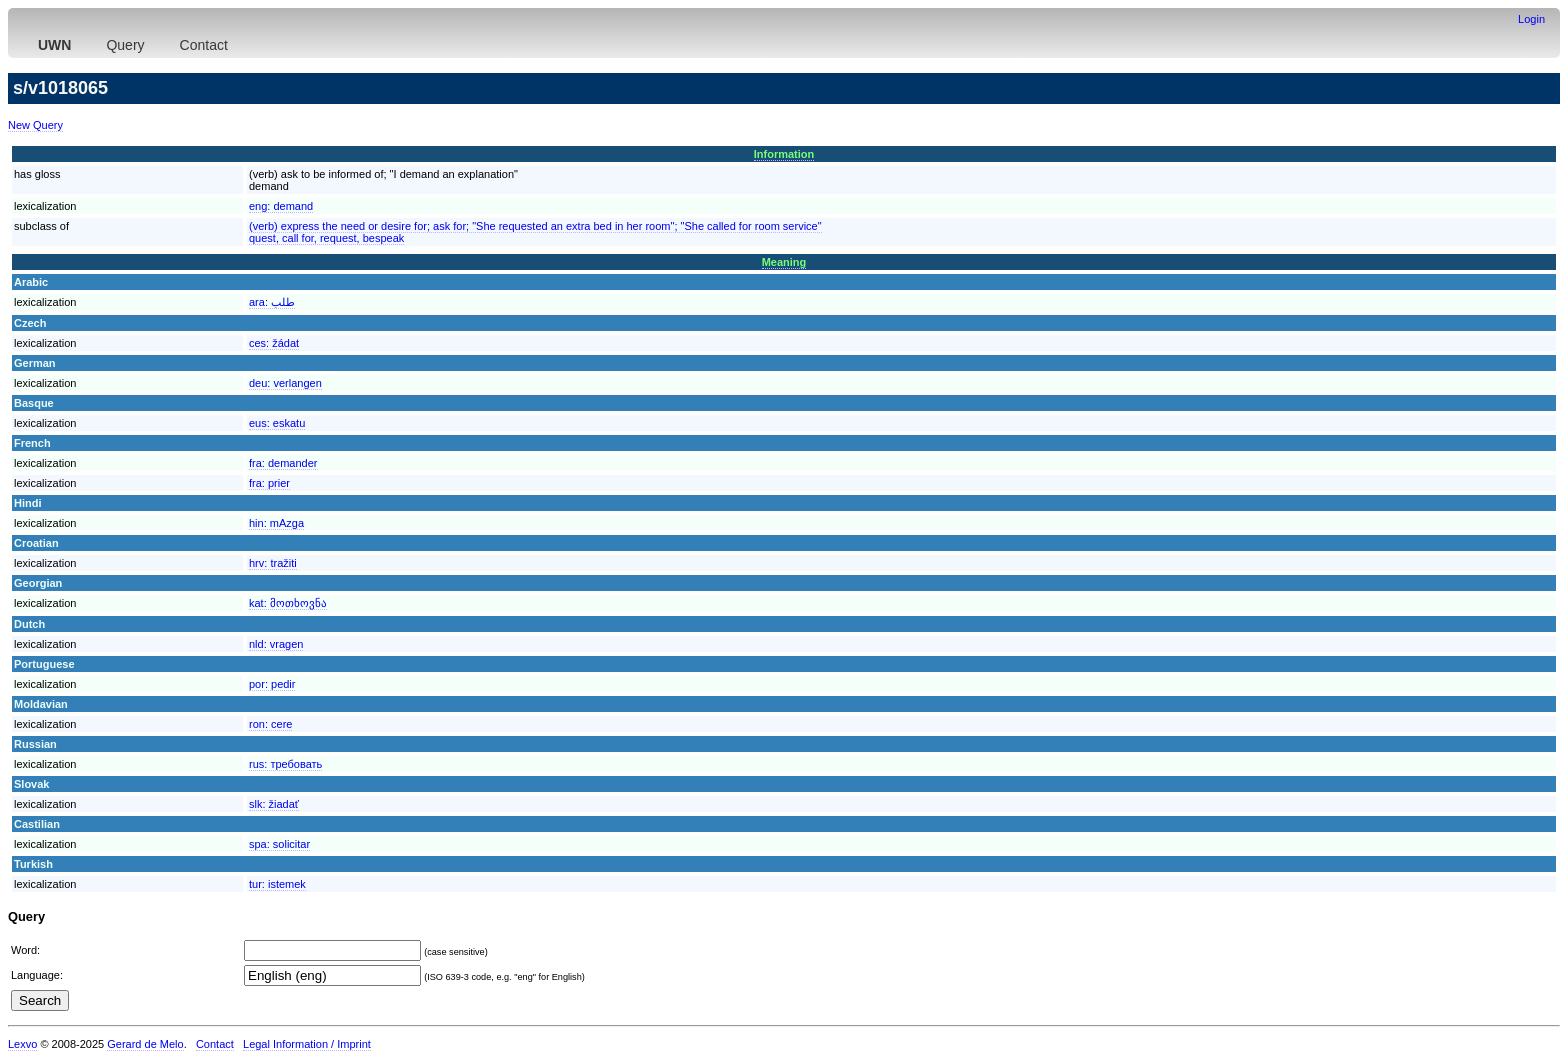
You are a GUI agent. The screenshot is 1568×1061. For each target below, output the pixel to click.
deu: (285, 383)
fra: (283, 463)
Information (784, 154)
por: (272, 684)
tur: (277, 884)
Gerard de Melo (145, 1044)
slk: (274, 804)
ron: (270, 724)
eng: (281, 206)
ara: (272, 302)
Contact (204, 45)
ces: (274, 343)
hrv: (273, 563)
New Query (35, 125)
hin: (276, 523)
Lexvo (22, 1044)
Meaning (784, 262)
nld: (276, 644)
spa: (279, 844)
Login (1531, 19)
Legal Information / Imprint (307, 1044)
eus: (277, 423)
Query (125, 45)
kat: (288, 603)
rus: (285, 764)
